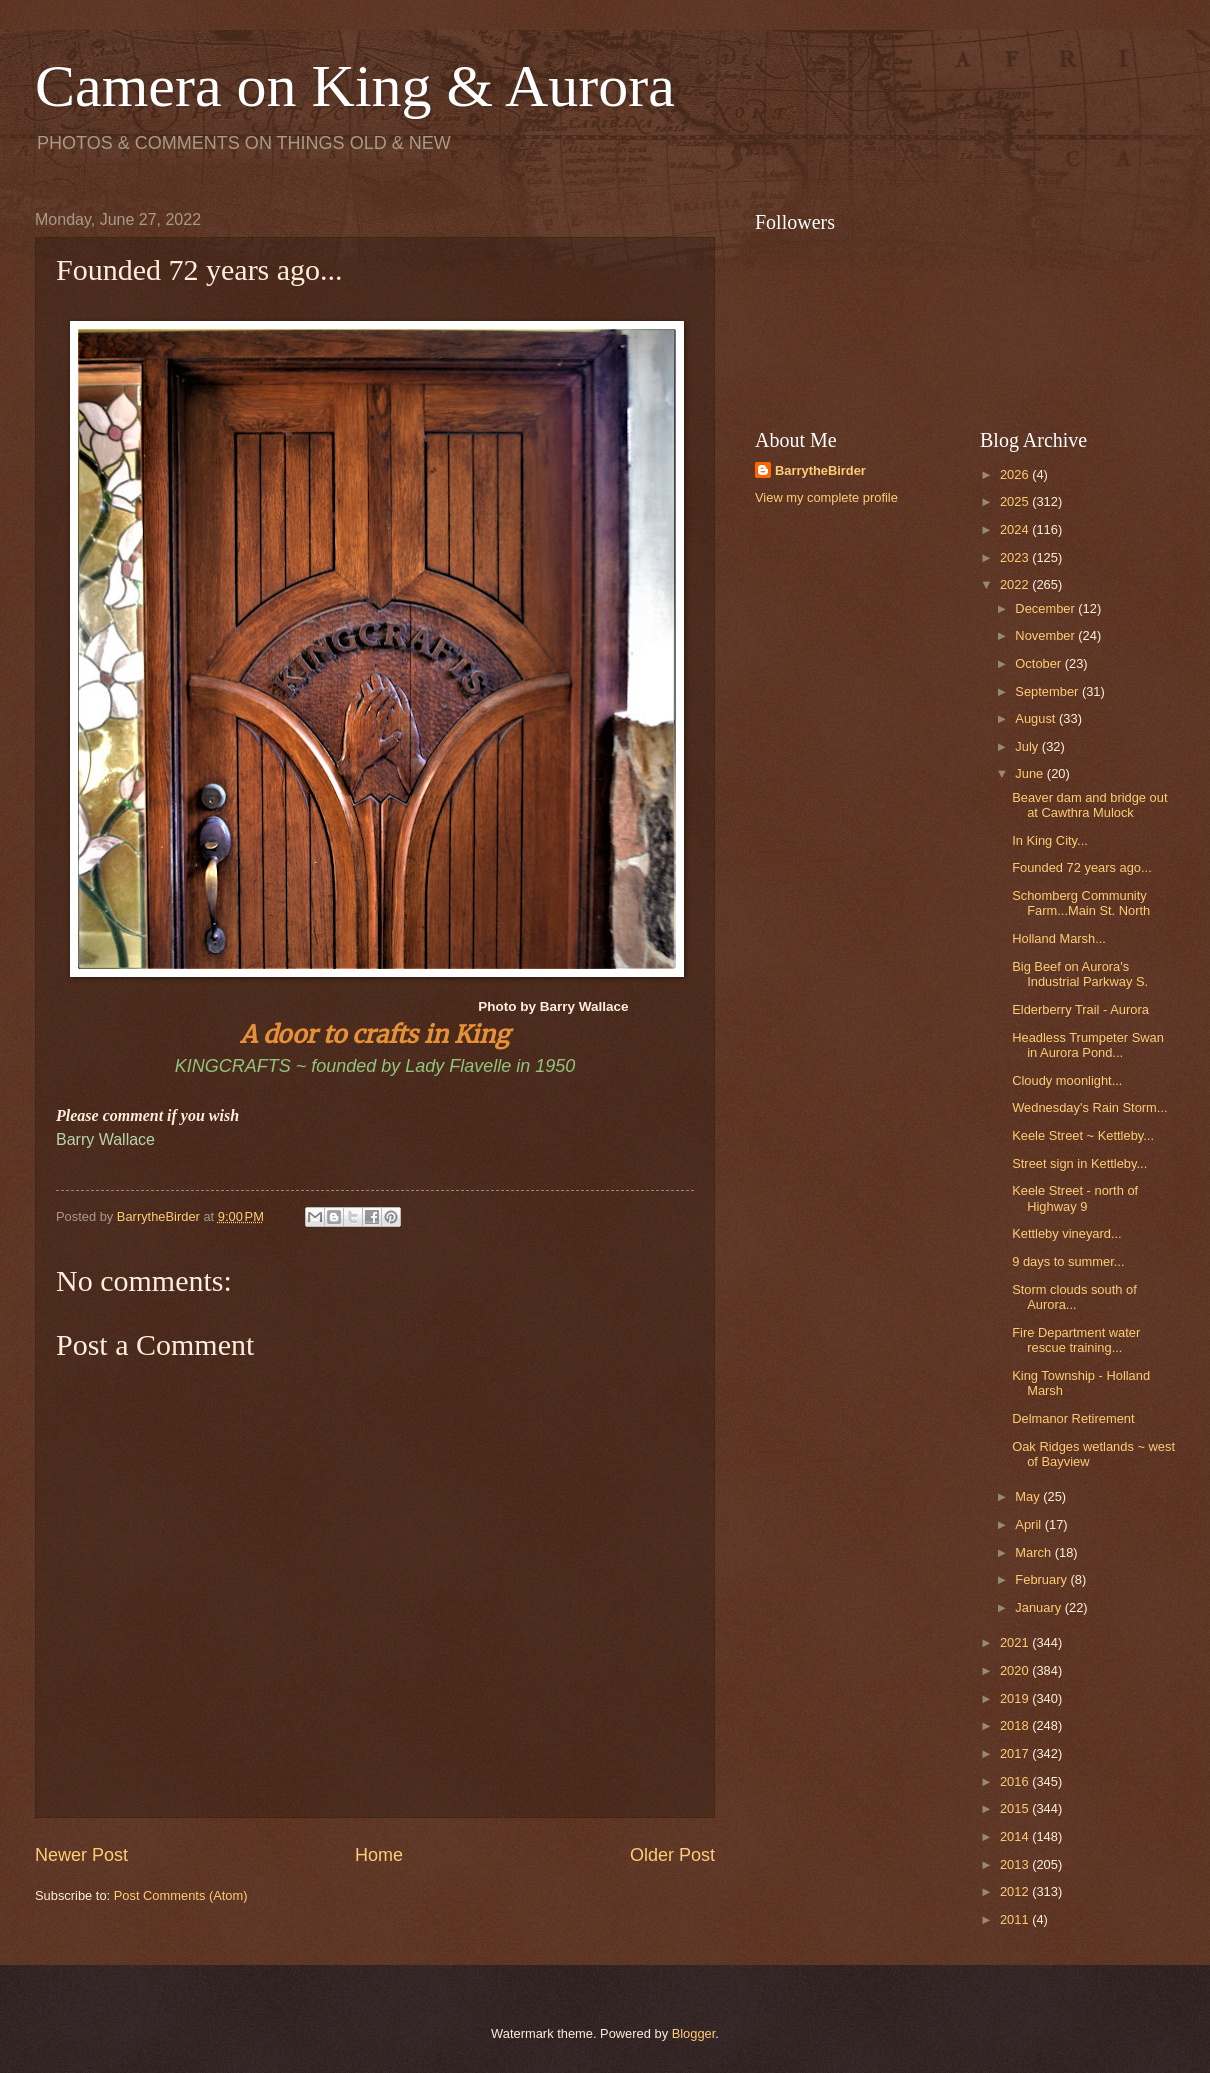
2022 (1016, 584)
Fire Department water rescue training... (1076, 1340)
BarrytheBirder (820, 470)
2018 (1016, 1725)
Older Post (672, 1855)
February (1042, 1579)
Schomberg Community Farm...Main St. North (1081, 903)
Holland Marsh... (1059, 938)
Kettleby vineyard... (1067, 1233)
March (1034, 1552)
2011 (1016, 1919)
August (1037, 718)
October (1039, 663)
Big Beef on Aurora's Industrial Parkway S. (1080, 974)
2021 (1016, 1642)
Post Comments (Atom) (181, 1895)
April (1029, 1524)
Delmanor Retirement (1073, 1418)
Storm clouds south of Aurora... (1074, 1297)
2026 (1016, 474)
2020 (1016, 1670)
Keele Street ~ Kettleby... (1083, 1135)
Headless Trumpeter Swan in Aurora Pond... (1088, 1045)
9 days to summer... (1068, 1261)
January (1039, 1607)
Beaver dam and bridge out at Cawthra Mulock (1089, 805)
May (1029, 1496)
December (1046, 608)
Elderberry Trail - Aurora (1080, 1009)
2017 (1016, 1753)
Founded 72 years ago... (1082, 867)
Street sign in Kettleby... (1079, 1163)
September (1048, 691)
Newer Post (81, 1855)
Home (379, 1855)
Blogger (694, 2033)
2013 (1016, 1864)
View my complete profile (826, 497)
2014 (1016, 1836)
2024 (1016, 529)
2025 (1016, 501)
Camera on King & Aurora (355, 86)
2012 (1016, 1891)
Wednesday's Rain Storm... (1089, 1107)
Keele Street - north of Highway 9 (1075, 1198)
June (1031, 773)
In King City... (1050, 840)
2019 (1016, 1698)
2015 (1016, 1808)
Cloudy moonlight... (1067, 1080)
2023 (1016, 557)
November (1046, 635)
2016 (1016, 1781)
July (1028, 746)
